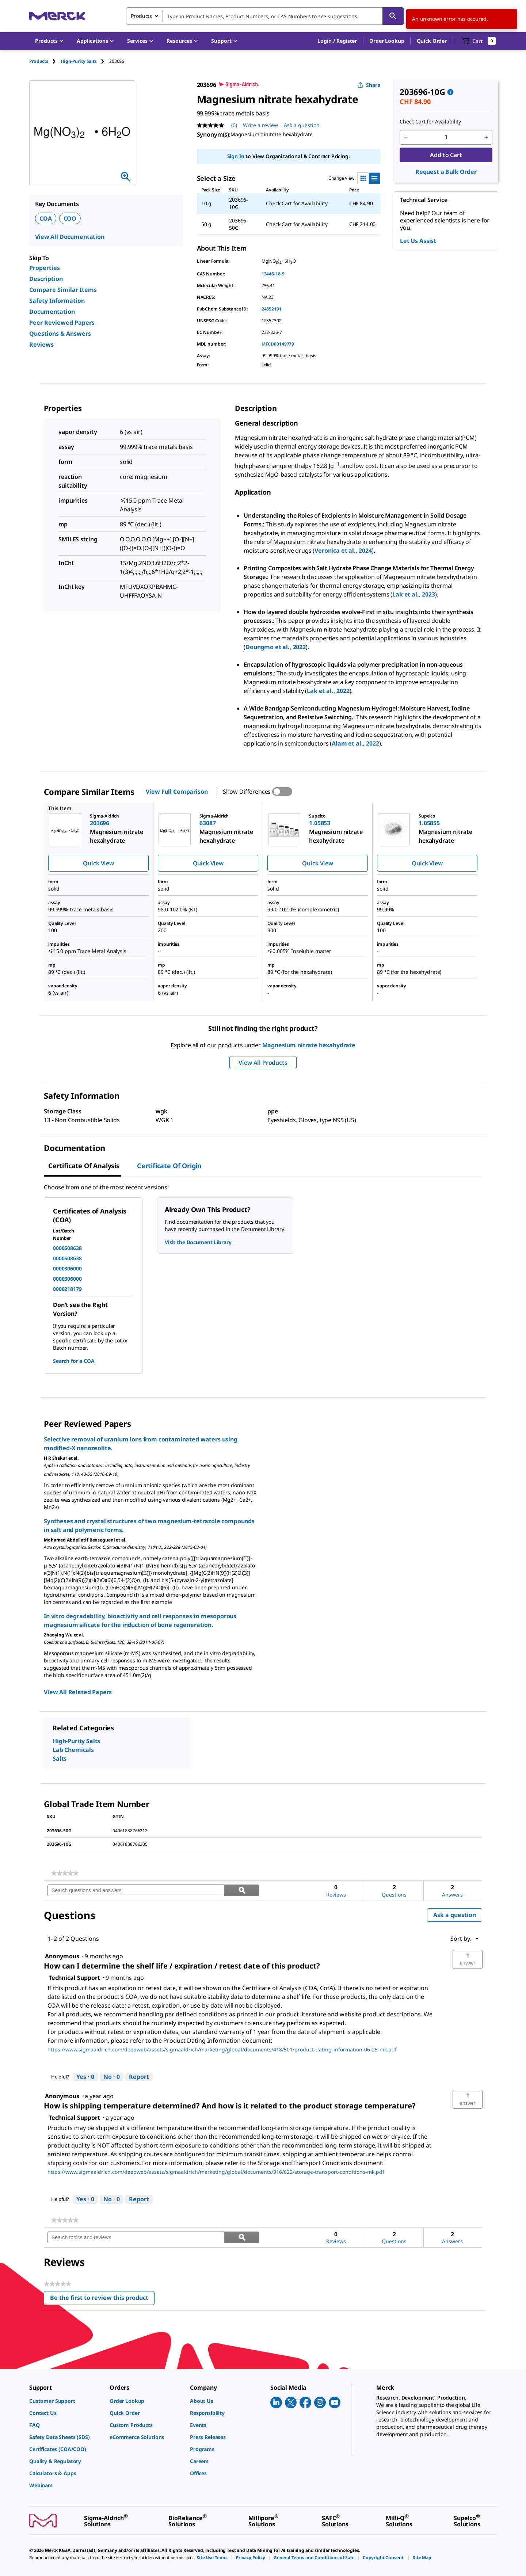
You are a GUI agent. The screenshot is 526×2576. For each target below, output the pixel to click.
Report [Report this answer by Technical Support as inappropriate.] (139, 2077)
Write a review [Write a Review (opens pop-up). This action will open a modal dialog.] (260, 125)
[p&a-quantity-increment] (486, 137)
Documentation (52, 312)
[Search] (393, 16)
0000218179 (67, 1288)
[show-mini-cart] (479, 41)
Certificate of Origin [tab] (169, 1165)
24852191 (272, 309)
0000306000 (67, 1268)
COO (70, 218)
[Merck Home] (57, 16)
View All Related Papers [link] (78, 1692)
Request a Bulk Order (446, 171)
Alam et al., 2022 (355, 743)
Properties (44, 268)
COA (45, 218)
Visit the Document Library (198, 1242)
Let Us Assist (418, 240)
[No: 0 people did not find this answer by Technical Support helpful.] (111, 2077)
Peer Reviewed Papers (62, 323)
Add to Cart (446, 155)
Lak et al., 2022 (328, 691)
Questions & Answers (60, 333)
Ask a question (454, 1915)
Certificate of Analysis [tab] (83, 1165)
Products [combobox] (141, 15)
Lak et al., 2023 (413, 594)
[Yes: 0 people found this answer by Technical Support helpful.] (85, 2077)
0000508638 (67, 1248)
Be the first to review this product (102, 2299)
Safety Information (57, 301)
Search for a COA (74, 1360)
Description (46, 279)
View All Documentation (69, 236)
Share (368, 84)
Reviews (41, 344)
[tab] (45, 61)
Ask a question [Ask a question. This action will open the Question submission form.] (302, 125)
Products (38, 61)
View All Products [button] (263, 1063)
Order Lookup (386, 40)
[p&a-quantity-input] (446, 137)
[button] (337, 41)
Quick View (98, 863)
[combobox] (265, 16)
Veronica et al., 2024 (343, 550)
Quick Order (432, 40)
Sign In (235, 156)
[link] (65, 1873)
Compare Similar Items (63, 290)
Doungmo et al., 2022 (275, 647)
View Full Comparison (176, 791)
